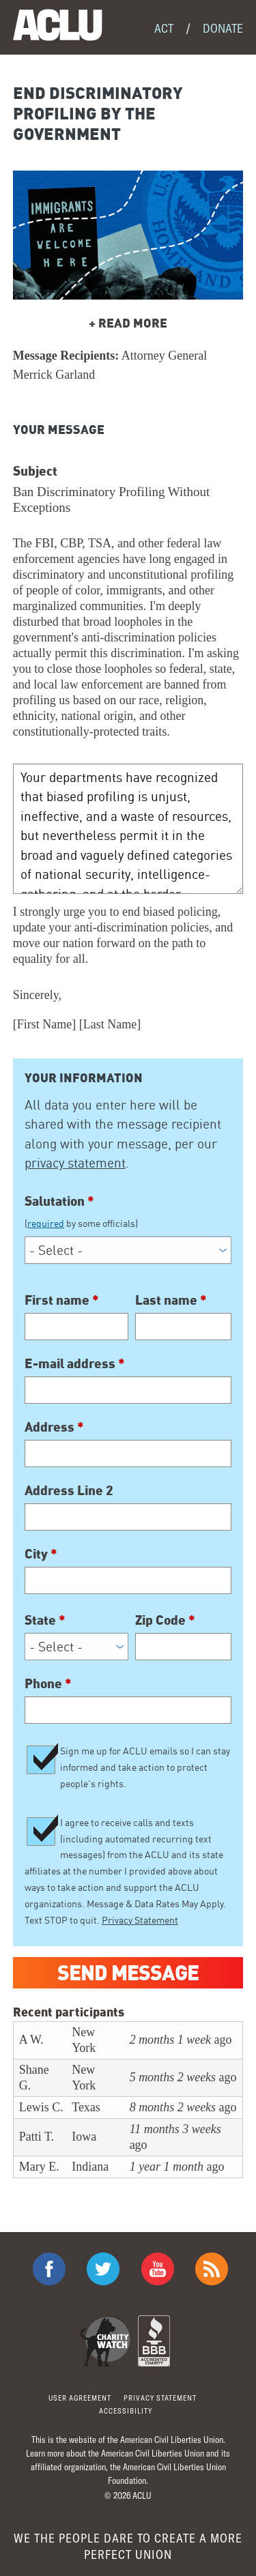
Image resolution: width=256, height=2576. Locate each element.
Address (54, 1426)
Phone (48, 1683)
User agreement (79, 2397)
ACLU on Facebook (49, 2269)
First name (62, 1299)
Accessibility (125, 2410)
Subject (35, 470)
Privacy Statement (140, 1920)
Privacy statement (160, 2397)
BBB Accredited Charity (154, 2341)
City (41, 1553)
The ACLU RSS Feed (211, 2269)
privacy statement (75, 1163)
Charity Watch (105, 2341)
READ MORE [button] (128, 322)
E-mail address (75, 1363)
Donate (223, 27)
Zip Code (165, 1619)
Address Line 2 (69, 1489)
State (45, 1619)
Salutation (128, 1211)
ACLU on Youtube (157, 2269)
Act (163, 27)
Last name (171, 1299)
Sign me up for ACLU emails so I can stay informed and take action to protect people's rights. (145, 1767)
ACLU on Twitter (103, 2269)
